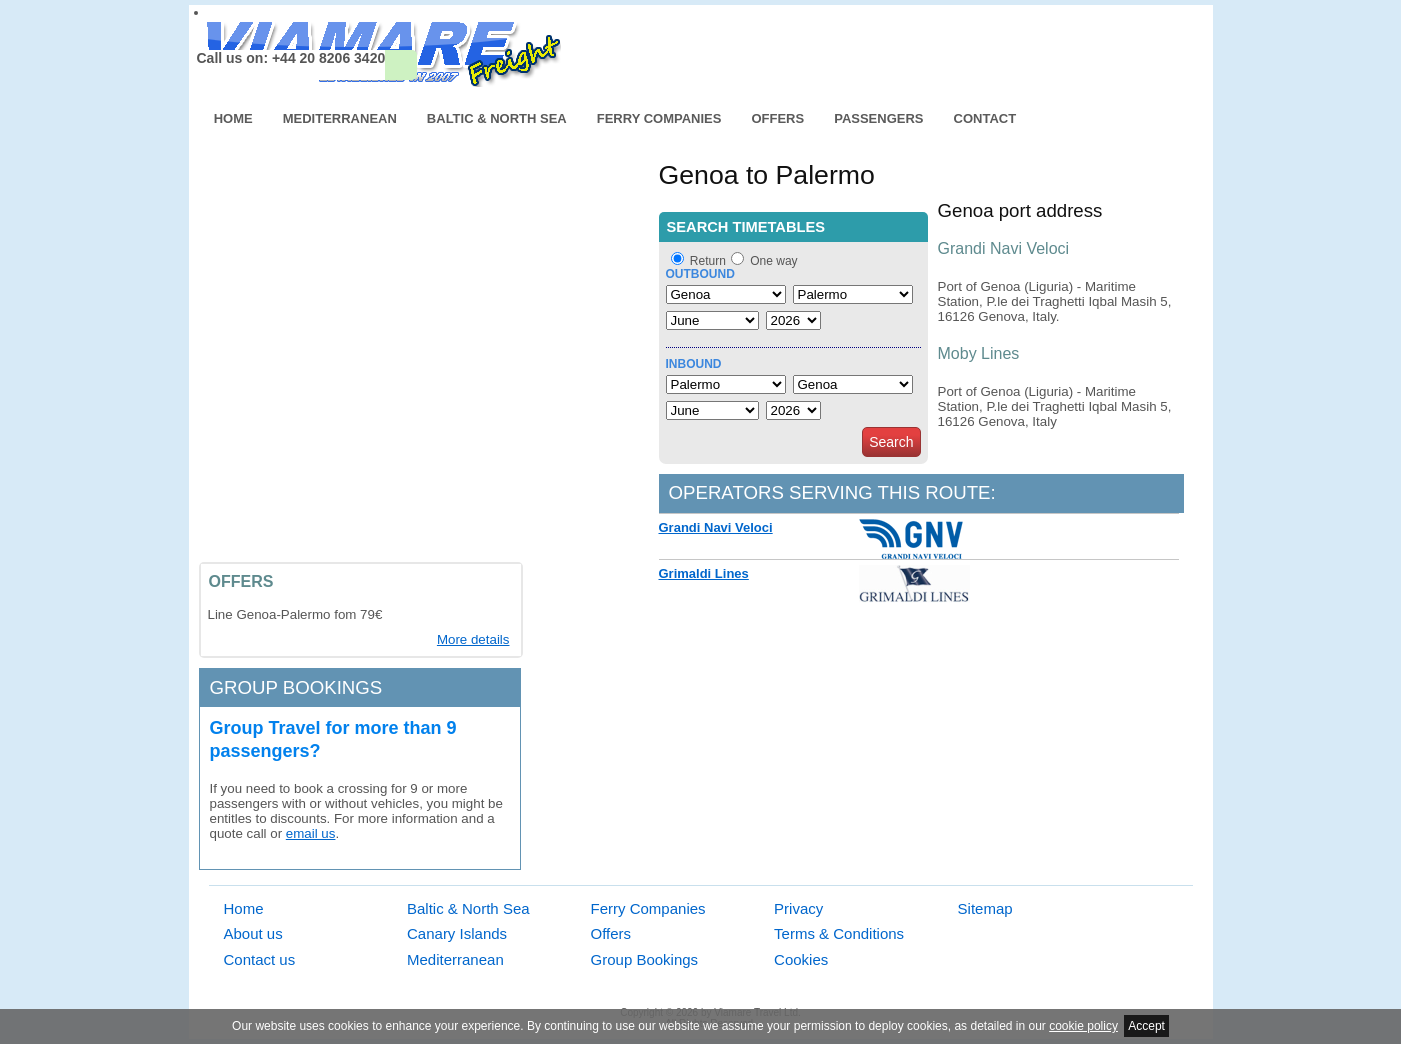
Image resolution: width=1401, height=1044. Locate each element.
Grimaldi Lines (704, 573)
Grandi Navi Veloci (716, 527)
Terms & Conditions (839, 933)
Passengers (878, 118)
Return (708, 261)
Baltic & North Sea (497, 118)
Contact (985, 118)
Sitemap (985, 908)
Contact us (260, 959)
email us (311, 833)
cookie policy (1083, 1026)
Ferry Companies (659, 118)
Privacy (798, 908)
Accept (1146, 1026)
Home (233, 118)
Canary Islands (457, 933)
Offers (777, 118)
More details (473, 639)
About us (253, 933)
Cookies (801, 959)
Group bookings (296, 687)
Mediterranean (340, 118)
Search (891, 442)
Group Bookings (645, 959)
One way (773, 261)
